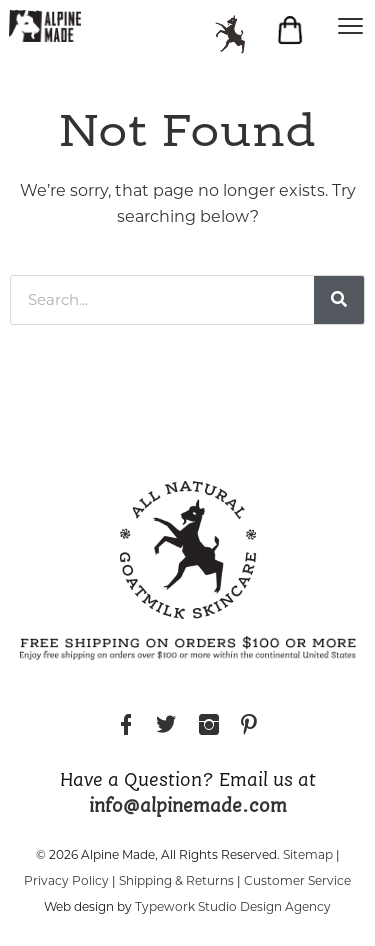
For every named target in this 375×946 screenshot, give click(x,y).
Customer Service (297, 880)
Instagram (209, 727)
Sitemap (308, 854)
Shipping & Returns (176, 880)
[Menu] (350, 25)
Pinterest (249, 727)
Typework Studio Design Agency (233, 906)
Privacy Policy (66, 880)
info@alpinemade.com (188, 807)
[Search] (339, 300)
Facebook (126, 727)
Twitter (166, 727)
